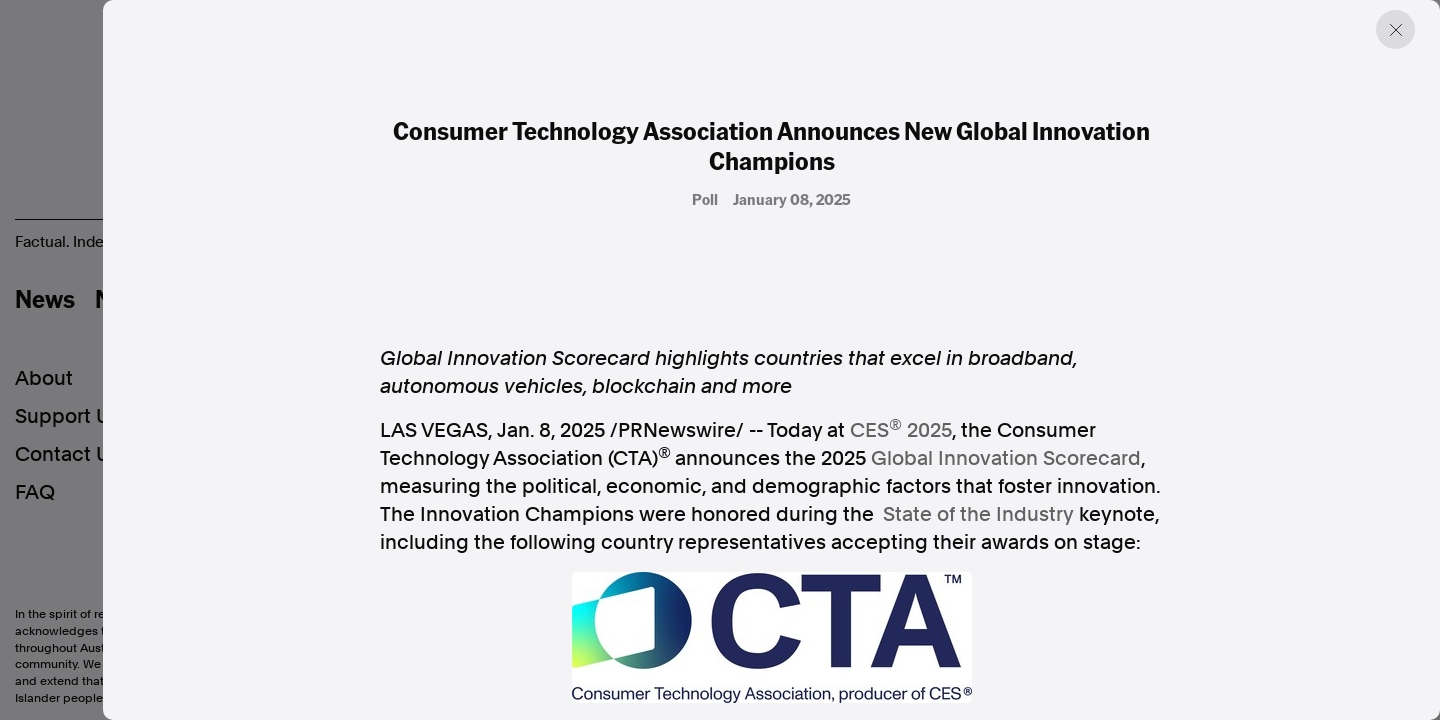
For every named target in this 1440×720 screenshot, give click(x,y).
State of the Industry (978, 514)
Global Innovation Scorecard (1006, 458)
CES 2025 (901, 429)
